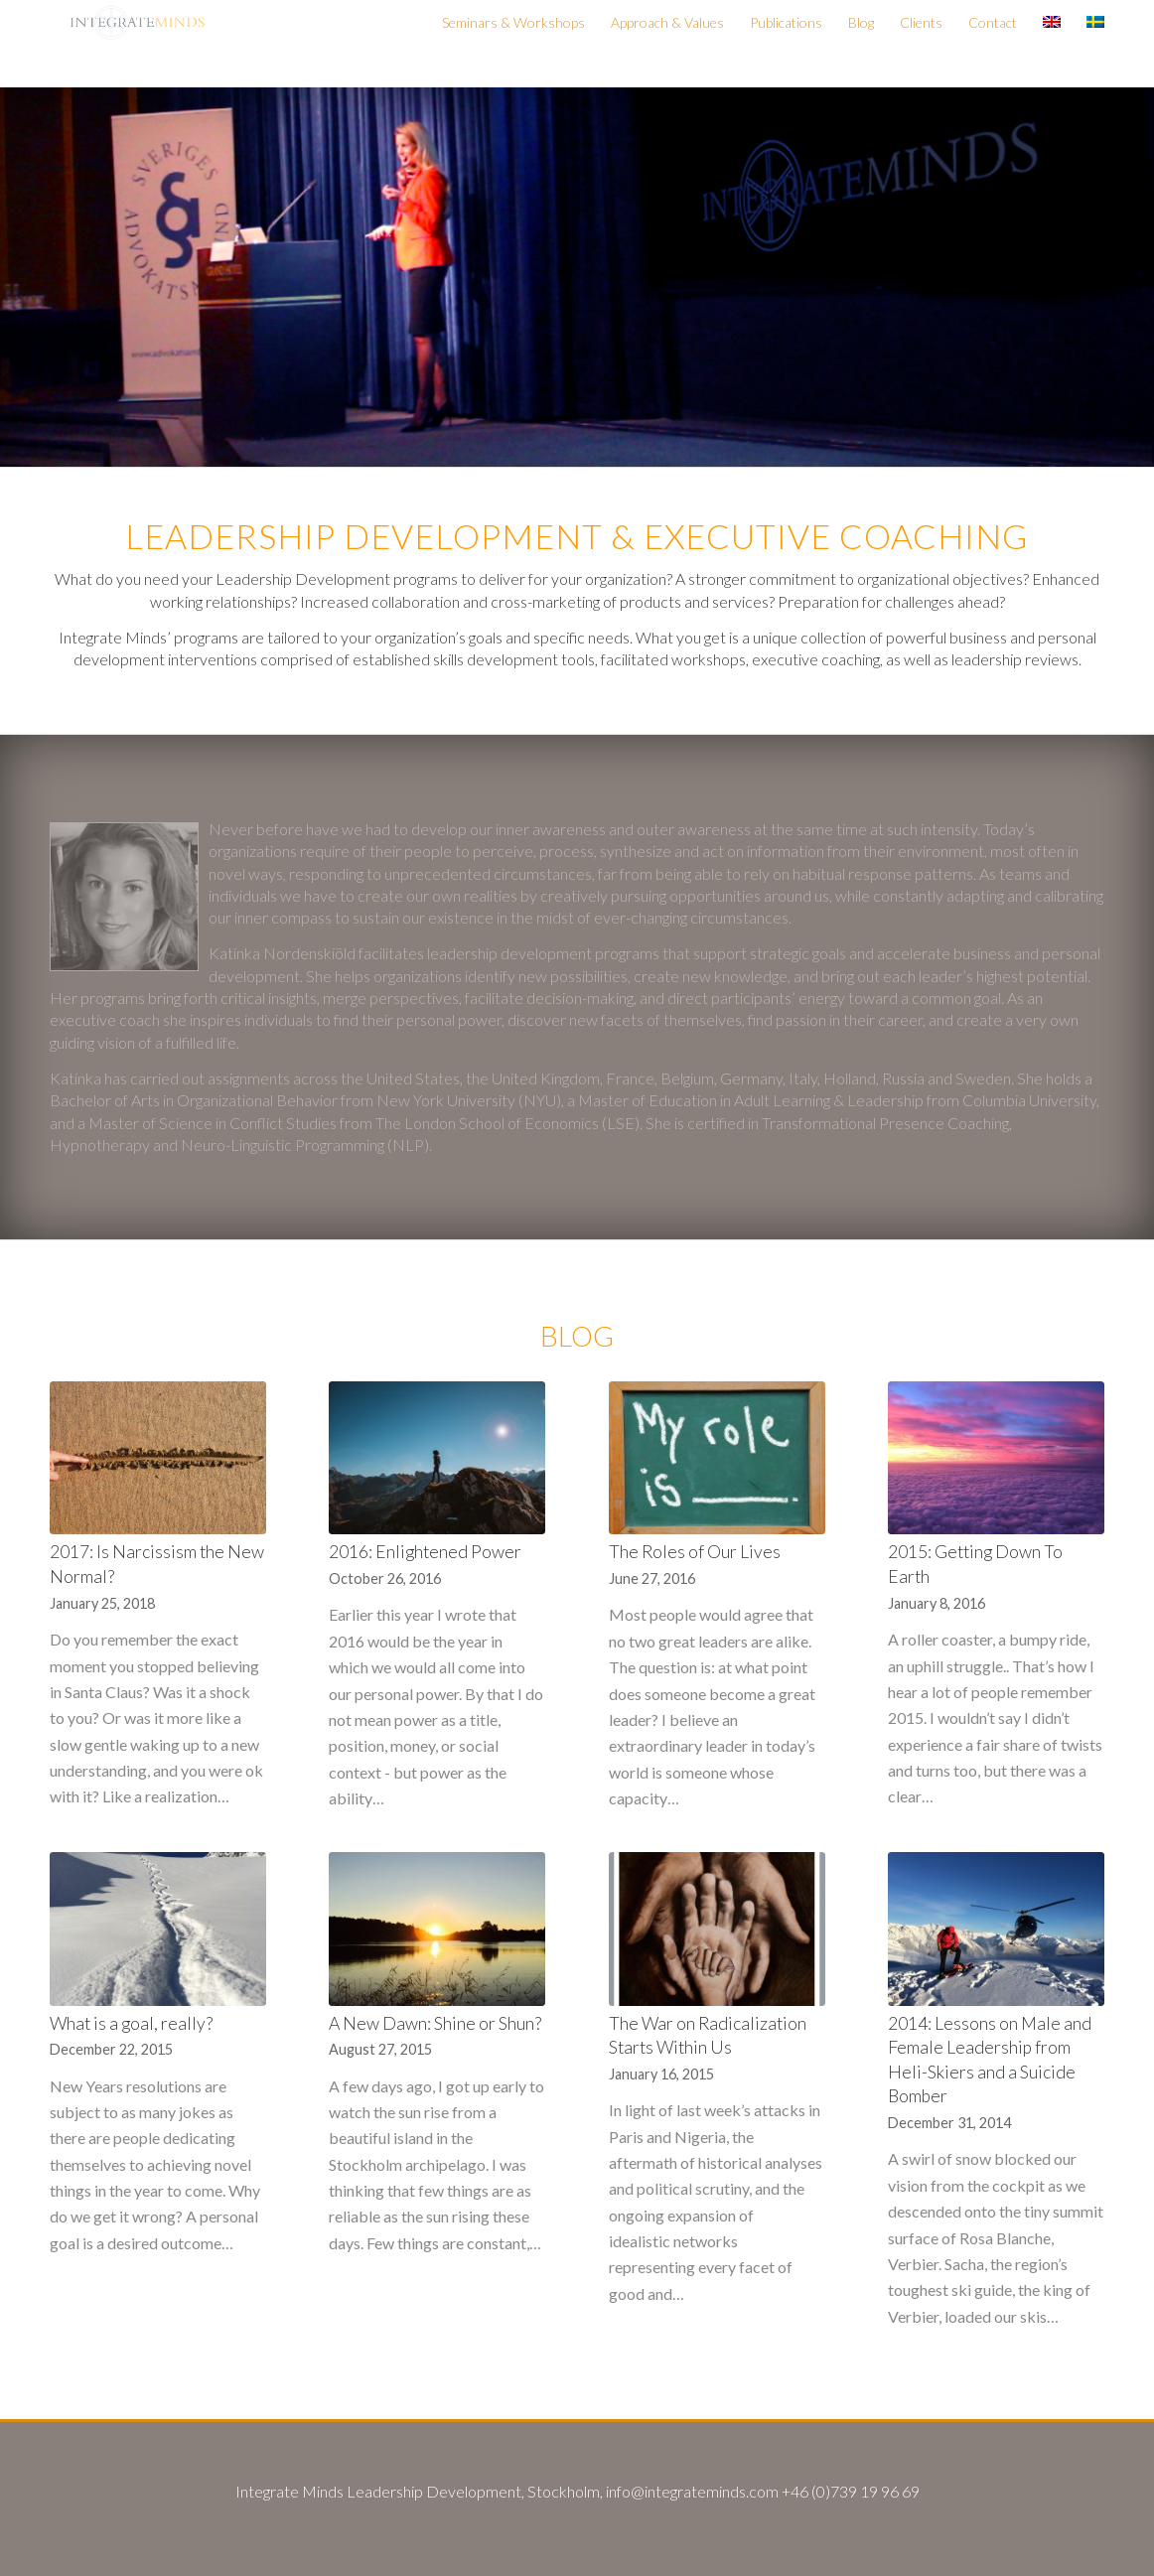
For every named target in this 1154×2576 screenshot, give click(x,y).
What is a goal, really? (131, 2023)
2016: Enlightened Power (425, 1551)
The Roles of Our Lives (695, 1551)
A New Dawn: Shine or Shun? (435, 2023)
